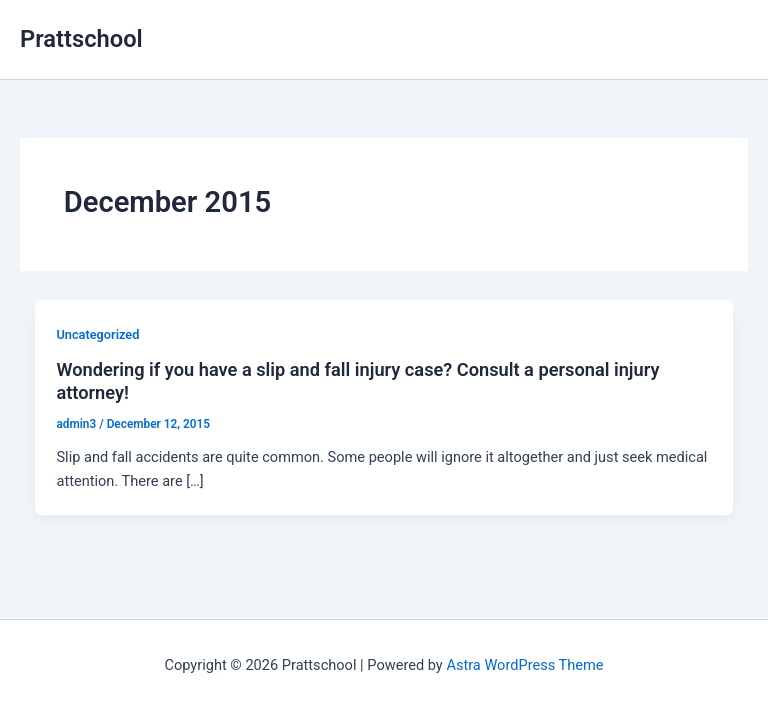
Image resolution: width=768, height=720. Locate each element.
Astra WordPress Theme (524, 665)
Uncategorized (97, 334)
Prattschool (81, 39)
